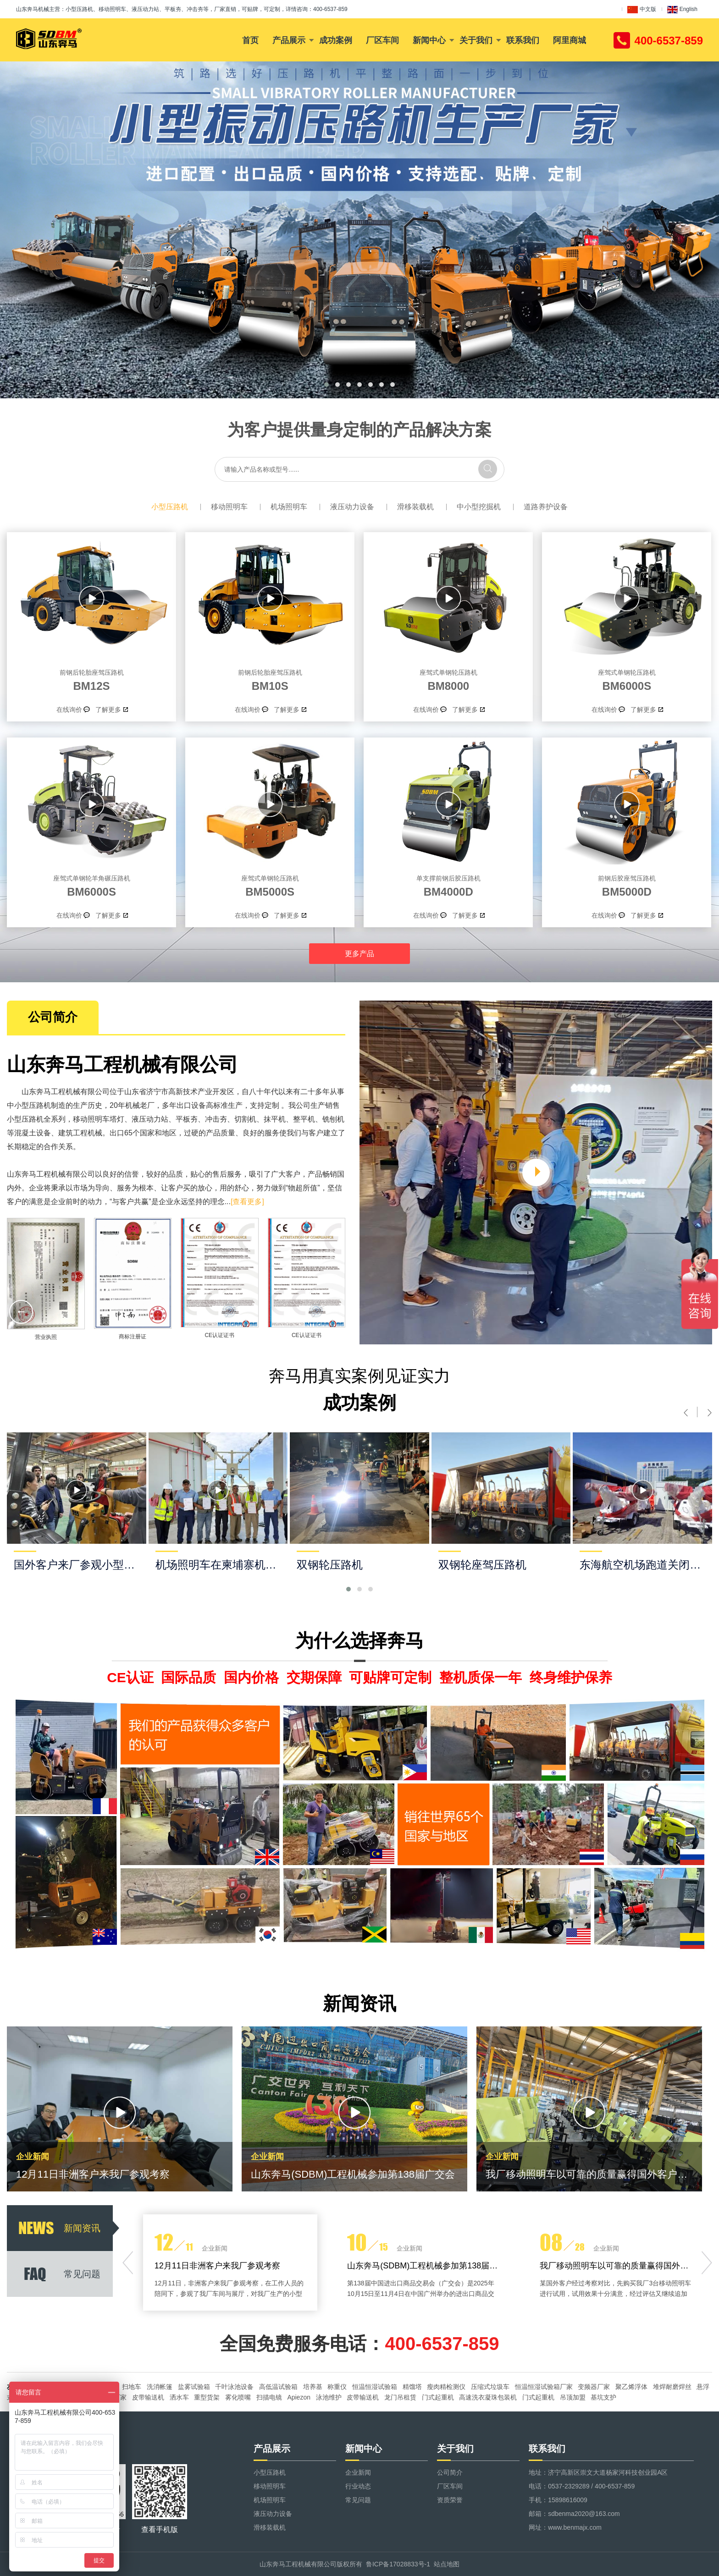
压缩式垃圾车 (490, 2386)
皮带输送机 (148, 2397)
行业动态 (358, 2486)
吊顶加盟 (573, 2397)
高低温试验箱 (278, 2386)
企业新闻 (358, 2472)
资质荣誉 (450, 2500)
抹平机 (275, 1119)
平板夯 (187, 1119)
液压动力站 (150, 1119)
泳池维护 (329, 2397)
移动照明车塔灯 (98, 1119)
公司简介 (450, 2472)
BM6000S (626, 679)
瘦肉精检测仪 (446, 2386)
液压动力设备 (352, 507)
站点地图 (446, 2564)
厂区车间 (382, 40)
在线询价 (69, 709)
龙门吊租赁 (400, 2397)
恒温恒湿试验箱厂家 (544, 2386)
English (682, 9)
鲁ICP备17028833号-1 (398, 2564)
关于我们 (475, 40)
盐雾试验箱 (194, 2386)
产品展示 (288, 40)
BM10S (270, 679)
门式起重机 (438, 2397)
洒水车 (179, 2397)
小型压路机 (169, 507)
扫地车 (131, 2386)
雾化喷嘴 (238, 2397)
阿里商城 (569, 40)
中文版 (641, 9)
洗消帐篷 (159, 2386)
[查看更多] (247, 1201)
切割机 (245, 1119)
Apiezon (298, 2397)
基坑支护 (603, 2397)
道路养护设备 (546, 507)
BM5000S (270, 884)
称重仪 (337, 2386)
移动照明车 (229, 507)
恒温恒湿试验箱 (374, 2386)
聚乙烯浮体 (631, 2386)
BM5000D (626, 884)
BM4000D (448, 884)
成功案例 (335, 40)
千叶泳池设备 (234, 2386)
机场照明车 (289, 507)
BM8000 (448, 679)
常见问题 (358, 2500)
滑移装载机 (415, 507)
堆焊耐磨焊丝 (672, 2386)
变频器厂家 (594, 2386)
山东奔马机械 (32, 9)
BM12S (91, 679)
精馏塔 (412, 2386)
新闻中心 (429, 40)
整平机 (304, 1119)
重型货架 (207, 2397)
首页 (250, 40)
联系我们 (522, 40)
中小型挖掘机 (479, 507)
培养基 (312, 2386)
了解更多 (108, 709)
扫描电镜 (269, 2397)
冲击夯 (216, 1119)
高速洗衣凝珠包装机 (488, 2397)
